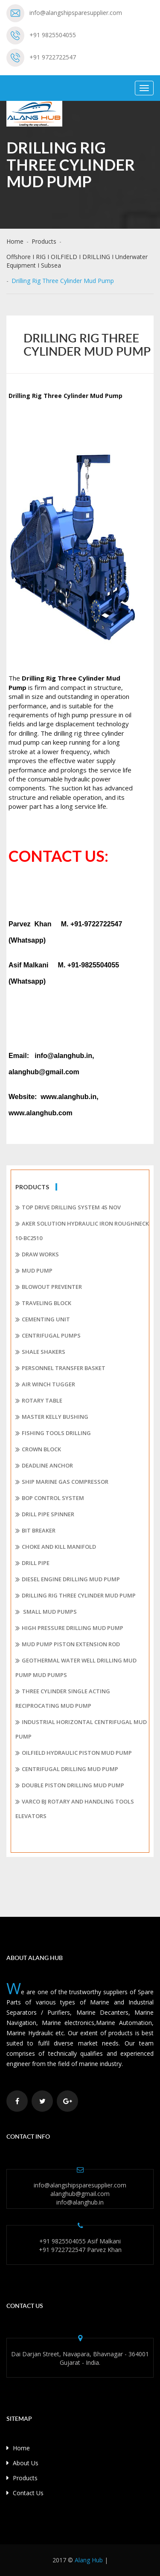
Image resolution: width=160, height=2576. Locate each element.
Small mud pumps (46, 1612)
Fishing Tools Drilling (53, 1433)
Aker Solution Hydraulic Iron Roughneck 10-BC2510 (82, 1231)
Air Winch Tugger (45, 1384)
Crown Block (38, 1449)
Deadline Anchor (44, 1466)
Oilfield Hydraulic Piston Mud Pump (73, 1753)
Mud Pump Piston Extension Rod (67, 1644)
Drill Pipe (32, 1563)
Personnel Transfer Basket (60, 1368)
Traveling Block (43, 1303)
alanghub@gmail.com (80, 2194)
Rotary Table (38, 1401)
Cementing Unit (42, 1319)
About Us (22, 2463)
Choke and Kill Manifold (55, 1547)
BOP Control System (49, 1498)
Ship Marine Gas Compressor (61, 1482)
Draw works (37, 1254)
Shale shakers (40, 1352)
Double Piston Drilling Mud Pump (69, 1785)
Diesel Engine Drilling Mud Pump (67, 1579)
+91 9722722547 (52, 57)
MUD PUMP (33, 1271)
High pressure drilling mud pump (69, 1628)
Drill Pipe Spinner (44, 1514)
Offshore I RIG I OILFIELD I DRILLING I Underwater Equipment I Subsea (77, 261)
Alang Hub (89, 2560)
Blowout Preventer (48, 1287)
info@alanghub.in (80, 2202)
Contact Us (25, 2493)
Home (14, 241)
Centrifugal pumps (48, 1336)
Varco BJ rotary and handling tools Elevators (74, 1809)
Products (44, 241)
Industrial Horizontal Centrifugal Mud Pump (81, 1729)
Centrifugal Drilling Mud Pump (66, 1769)
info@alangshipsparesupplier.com (75, 13)
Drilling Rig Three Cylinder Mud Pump (75, 1596)
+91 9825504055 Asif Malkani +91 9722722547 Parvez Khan (80, 2245)
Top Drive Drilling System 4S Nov (68, 1207)
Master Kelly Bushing (51, 1417)
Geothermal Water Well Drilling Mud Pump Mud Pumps (76, 1667)
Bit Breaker (35, 1531)
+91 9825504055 (52, 35)
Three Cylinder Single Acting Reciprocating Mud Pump (62, 1698)
